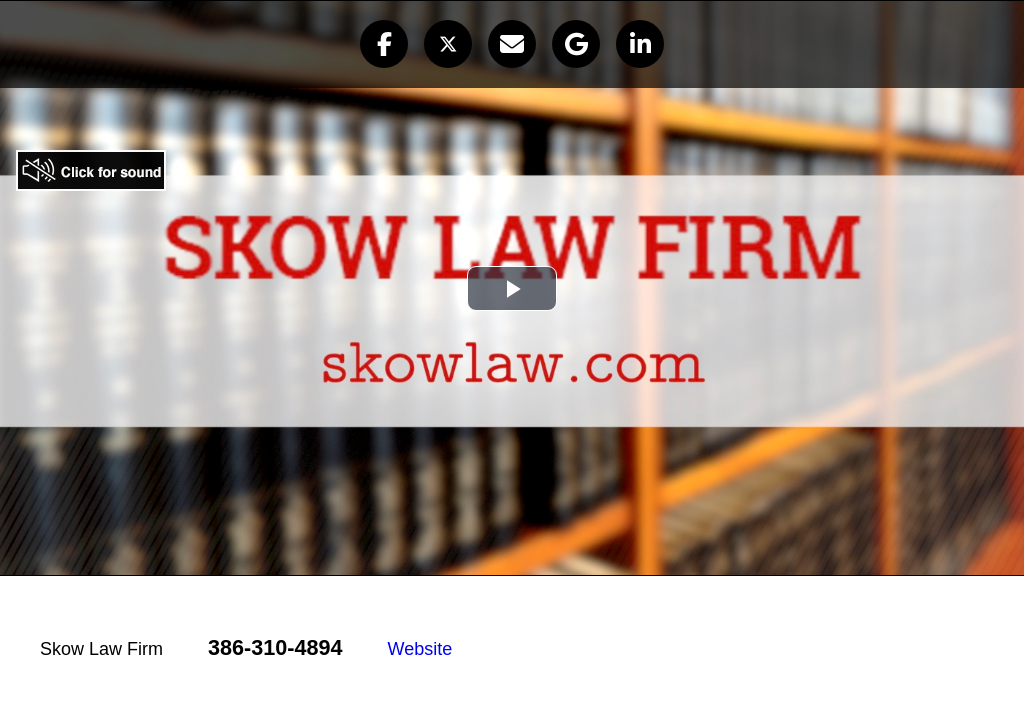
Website (420, 649)
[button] (384, 44)
